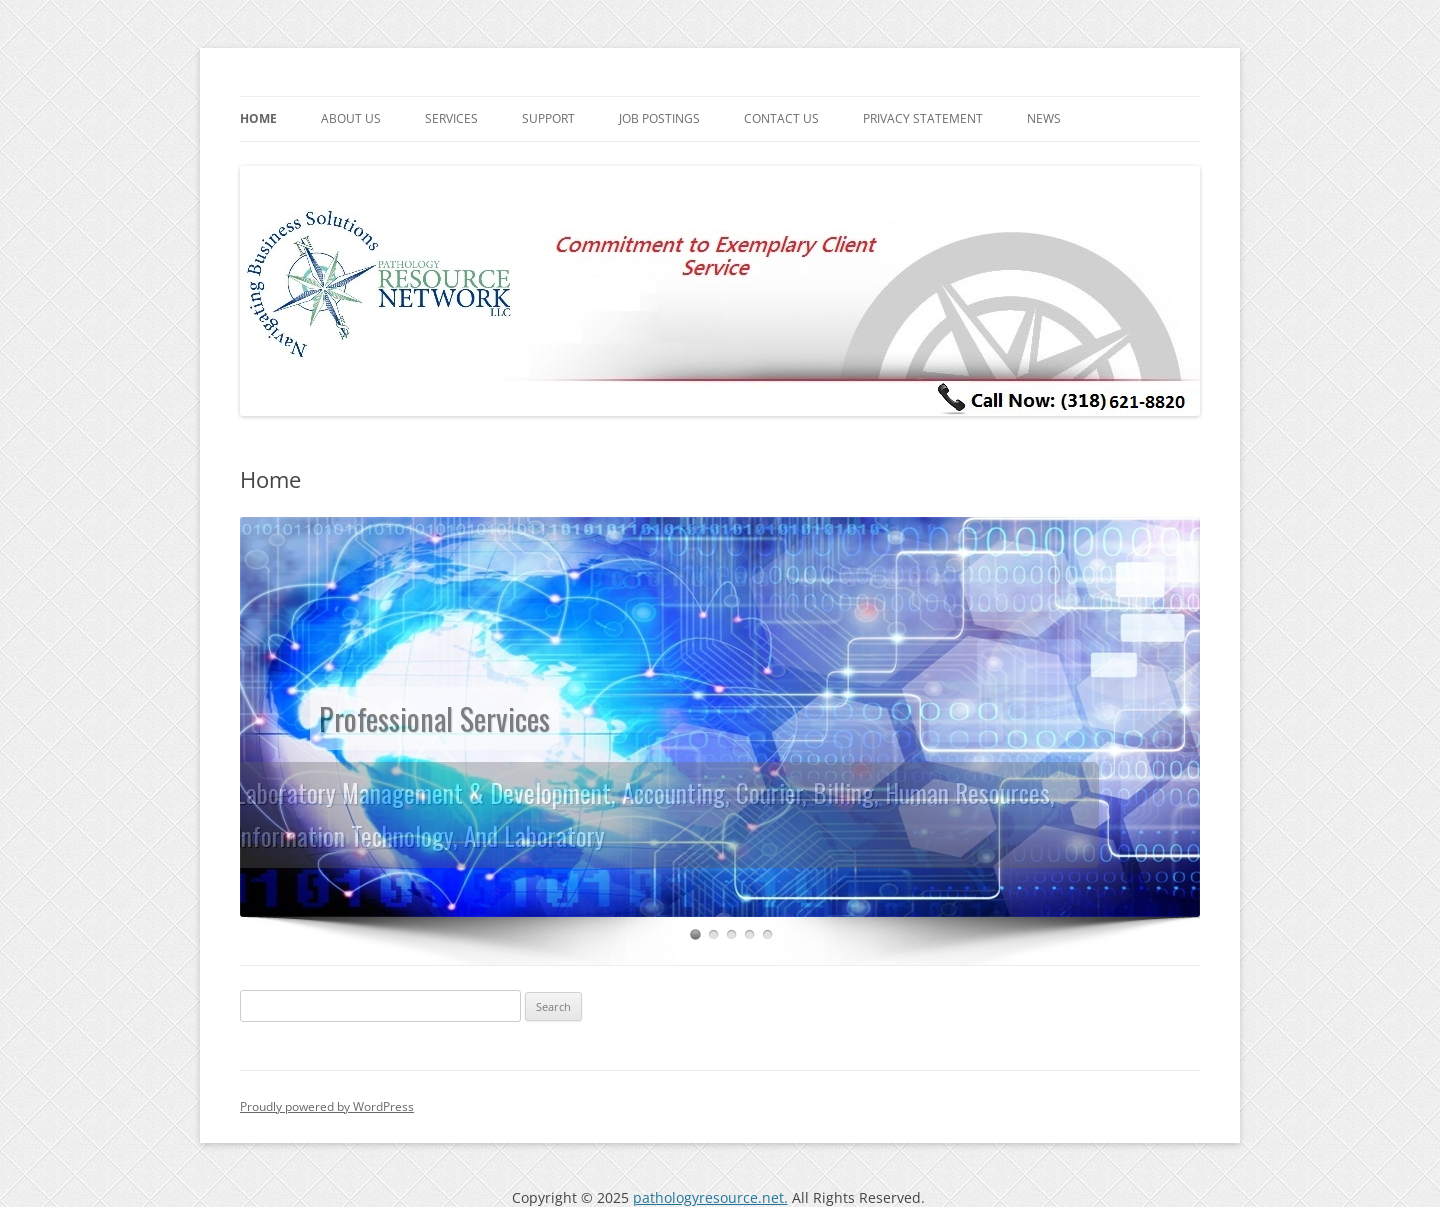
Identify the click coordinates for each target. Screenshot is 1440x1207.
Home (258, 118)
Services (451, 118)
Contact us (781, 118)
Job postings (659, 118)
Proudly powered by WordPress (327, 1106)
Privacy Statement (923, 118)
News (1044, 118)
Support (548, 118)
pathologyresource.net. (710, 1197)
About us (351, 118)
